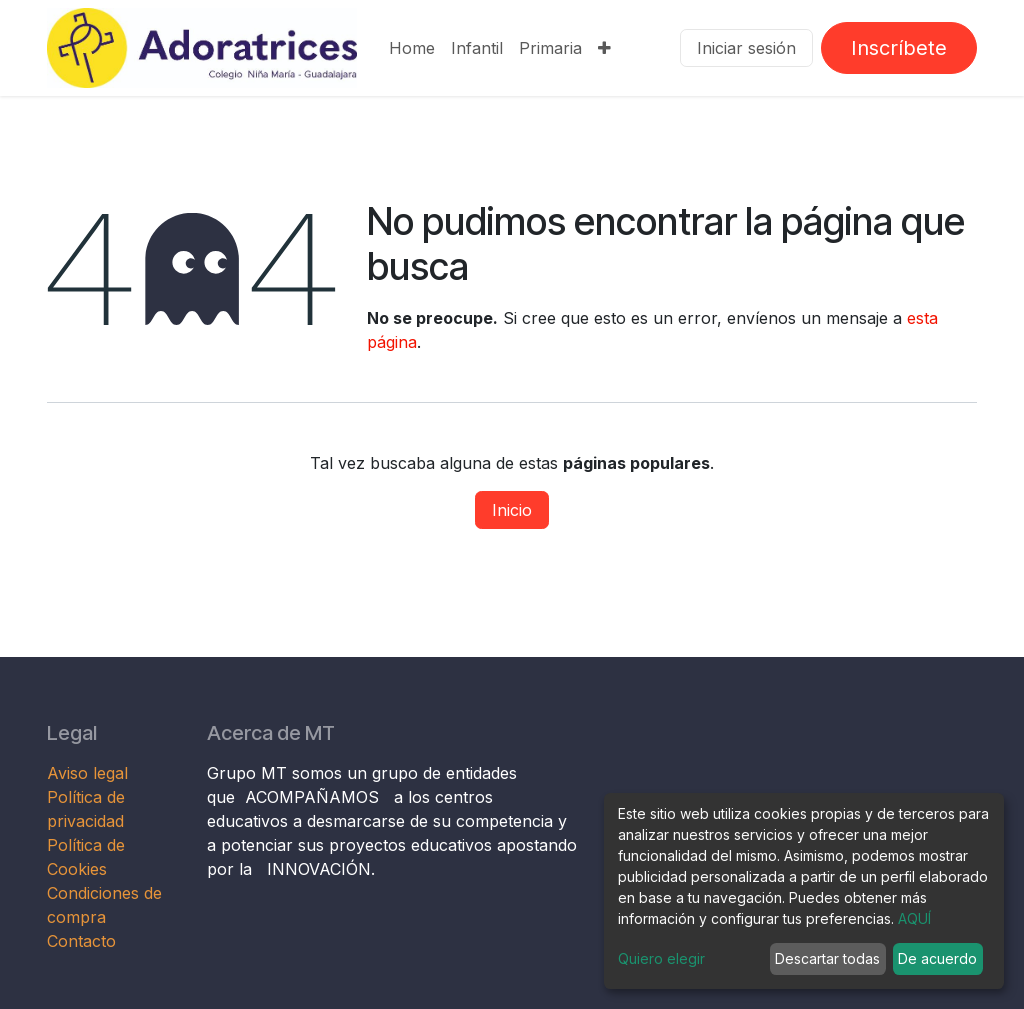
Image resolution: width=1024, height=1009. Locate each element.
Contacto (81, 941)
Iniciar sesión (746, 48)
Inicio (512, 510)
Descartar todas (827, 958)
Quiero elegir (661, 958)
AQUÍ (914, 918)
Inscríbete (899, 48)
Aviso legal (90, 773)
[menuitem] (412, 48)
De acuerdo (937, 958)
